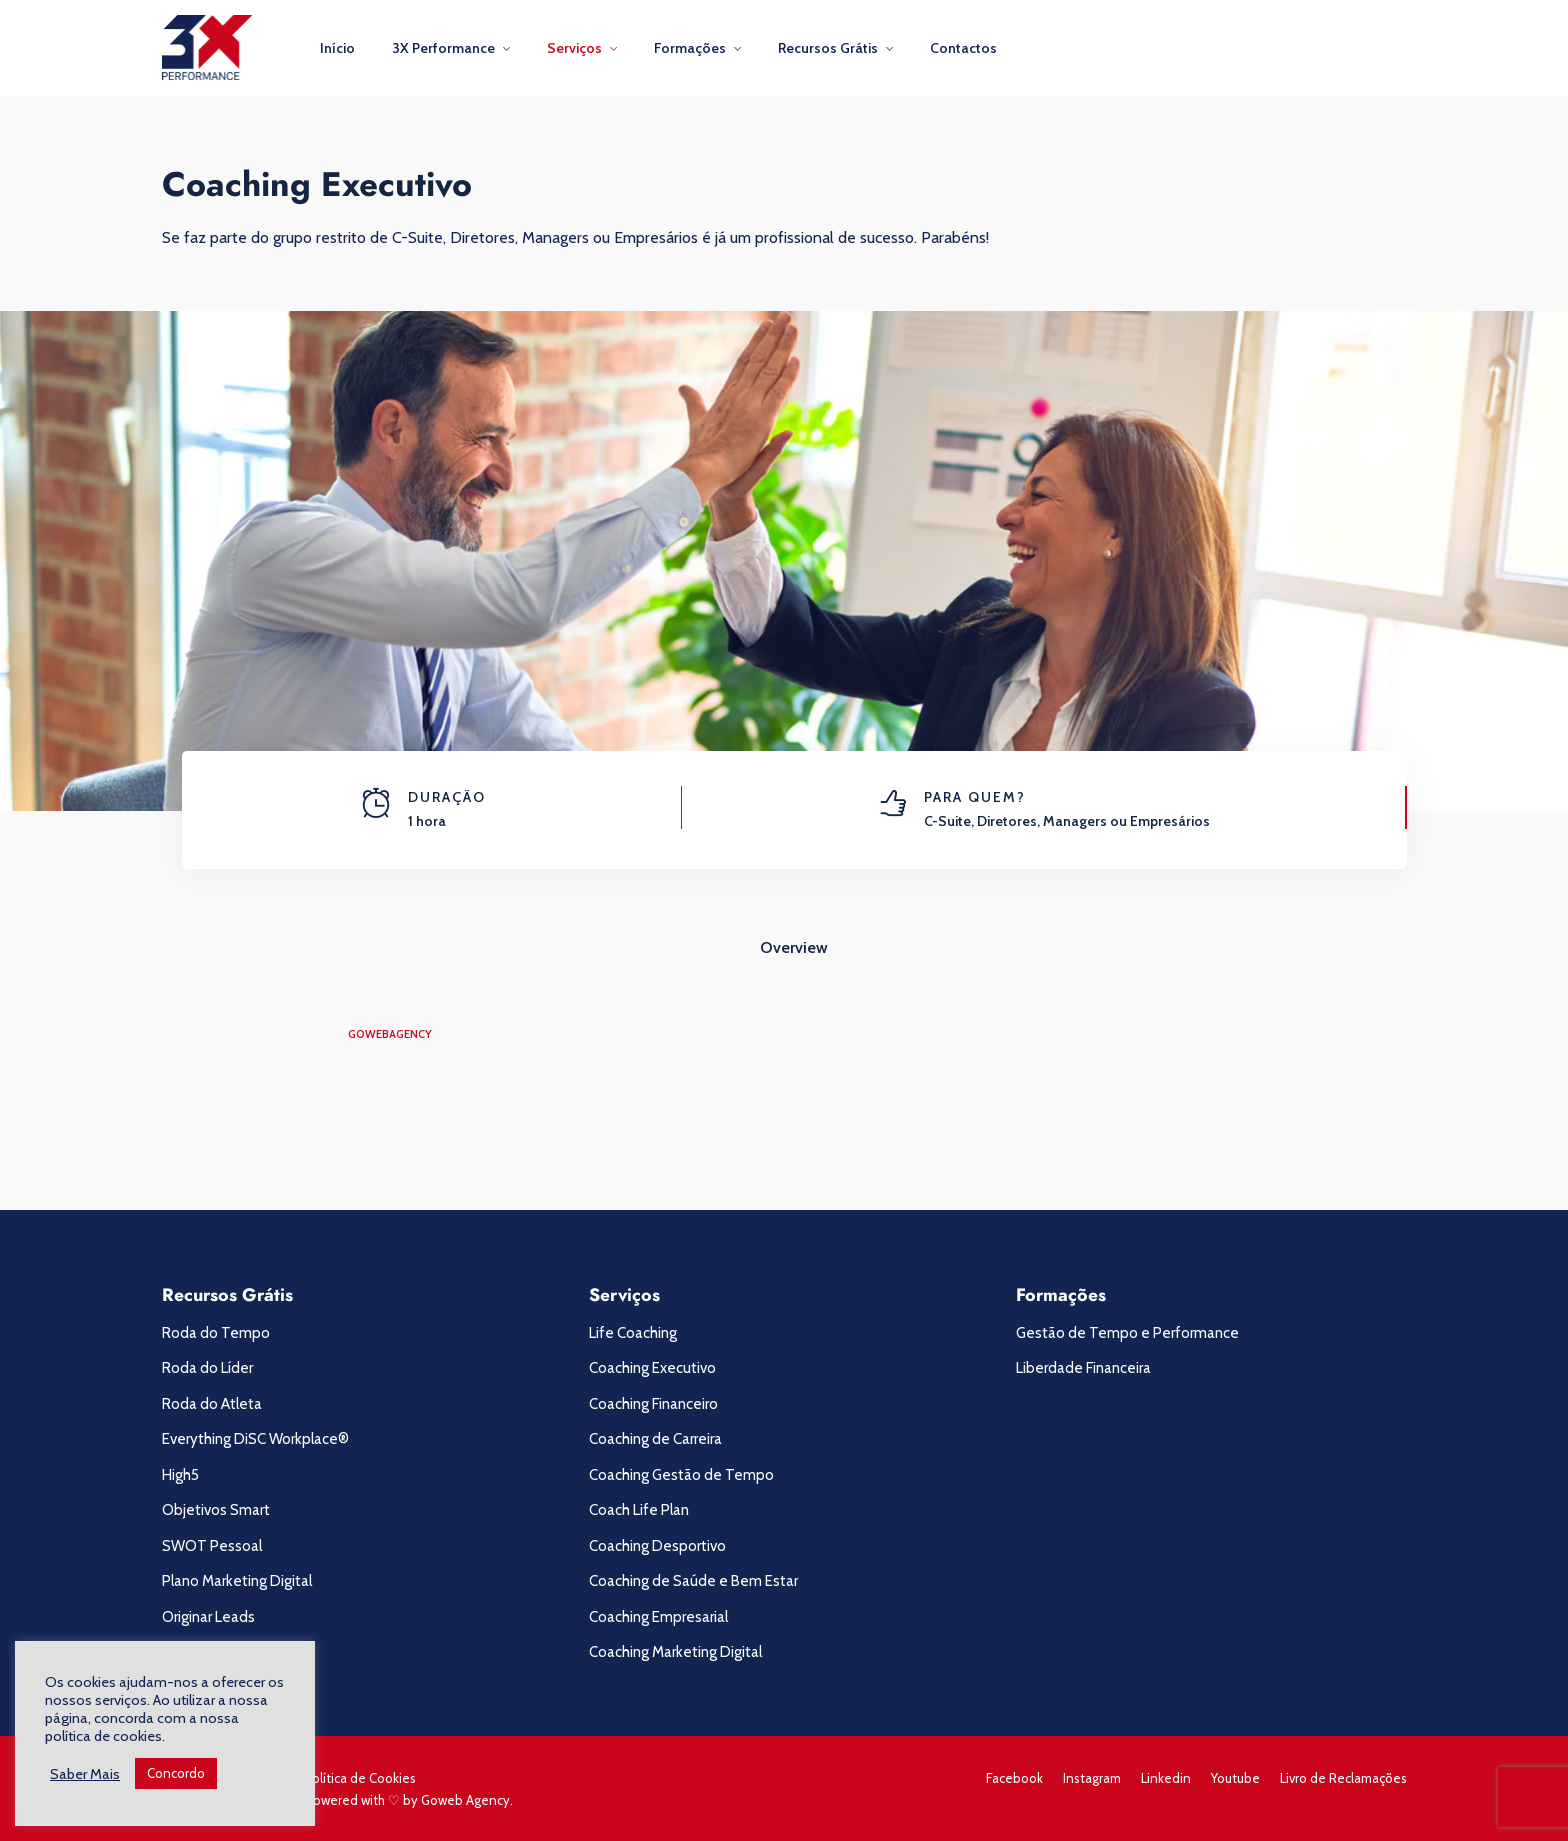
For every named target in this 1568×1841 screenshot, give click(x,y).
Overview (794, 947)
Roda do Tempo (216, 1333)
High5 (180, 1475)
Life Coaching (633, 1333)
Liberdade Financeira (1083, 1368)
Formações (690, 48)
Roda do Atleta (212, 1404)
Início (337, 48)
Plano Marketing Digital (237, 1581)
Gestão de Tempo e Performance (1127, 1333)
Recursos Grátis (828, 48)
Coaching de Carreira (655, 1439)
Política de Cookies (360, 1778)
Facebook (1014, 1778)
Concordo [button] (176, 1773)
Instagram (1092, 1778)
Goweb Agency (465, 1800)
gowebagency (390, 1034)
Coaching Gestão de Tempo (681, 1475)
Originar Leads (208, 1617)
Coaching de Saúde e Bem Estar (693, 1581)
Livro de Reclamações (1343, 1778)
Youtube (1235, 1778)
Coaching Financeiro (653, 1404)
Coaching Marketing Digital (675, 1652)
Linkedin (1166, 1778)
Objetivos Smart (216, 1510)
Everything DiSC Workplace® (255, 1439)
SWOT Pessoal (212, 1546)
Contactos (963, 48)
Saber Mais (85, 1774)
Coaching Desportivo (657, 1546)
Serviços (574, 48)
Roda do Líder (207, 1368)
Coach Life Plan (639, 1510)
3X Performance (443, 48)
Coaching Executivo (652, 1368)
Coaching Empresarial (658, 1617)
